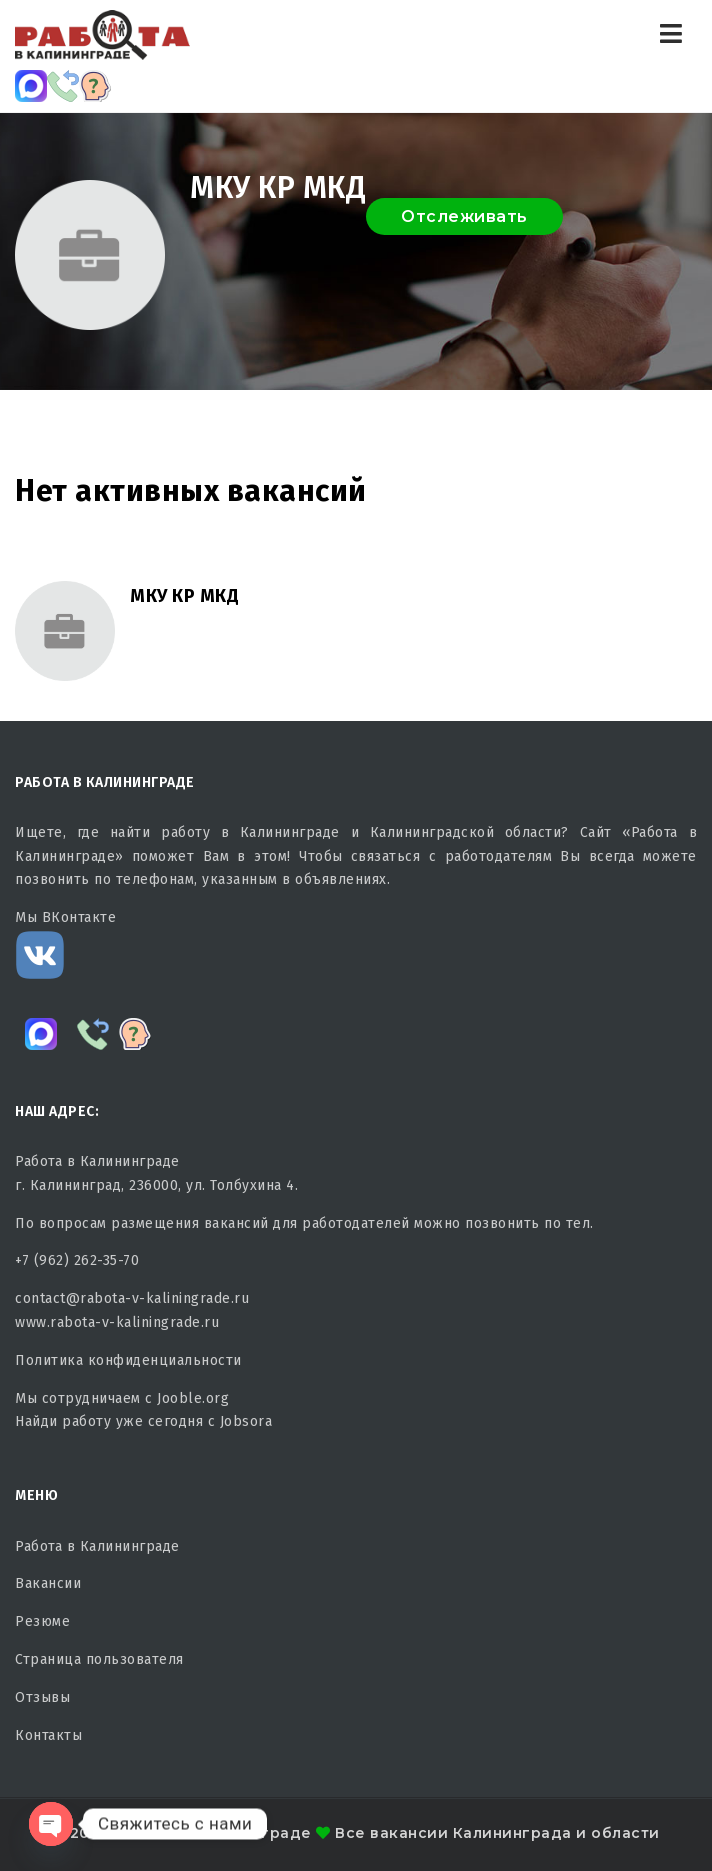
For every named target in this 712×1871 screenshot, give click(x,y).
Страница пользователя (99, 1659)
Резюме (42, 1621)
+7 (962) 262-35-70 (77, 1260)
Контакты (48, 1735)
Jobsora (246, 1421)
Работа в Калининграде (97, 1546)
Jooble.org (193, 1398)
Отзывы (42, 1697)
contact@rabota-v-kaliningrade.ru (132, 1298)
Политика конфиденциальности (128, 1360)
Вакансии (48, 1583)
